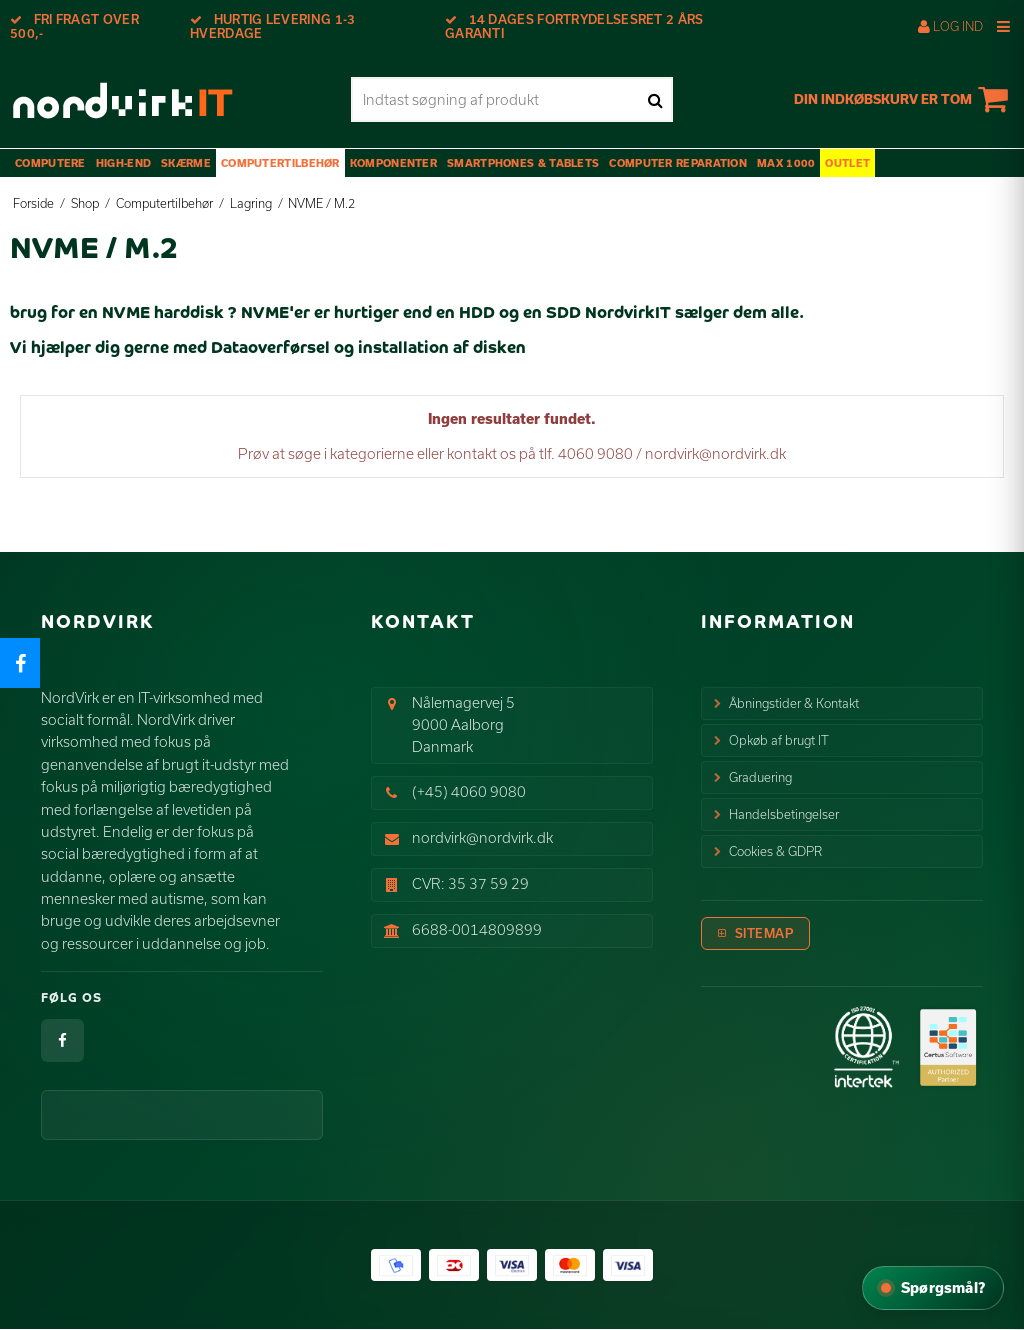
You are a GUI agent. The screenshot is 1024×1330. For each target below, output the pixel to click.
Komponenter (393, 163)
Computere (50, 163)
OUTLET (847, 163)
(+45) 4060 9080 (469, 791)
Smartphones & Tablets (523, 163)
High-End (123, 163)
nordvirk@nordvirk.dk (482, 837)
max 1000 (786, 163)
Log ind (950, 26)
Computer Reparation (678, 163)
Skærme (186, 163)
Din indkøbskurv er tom (904, 99)
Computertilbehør (280, 163)
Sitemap (764, 933)
